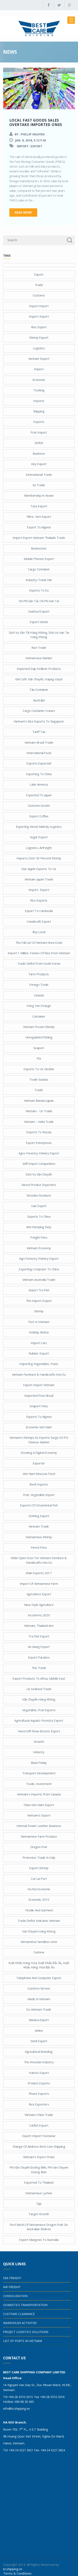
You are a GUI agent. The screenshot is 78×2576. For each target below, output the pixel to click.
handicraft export (39, 921)
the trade (39, 1668)
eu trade (39, 485)
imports (38, 401)
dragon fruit (38, 1847)
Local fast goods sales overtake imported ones (35, 122)
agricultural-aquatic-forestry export (38, 1720)
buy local (38, 932)
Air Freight (12, 2287)
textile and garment (39, 1910)
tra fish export (38, 1636)
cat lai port (39, 1878)
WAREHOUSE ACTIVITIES (20, 2323)
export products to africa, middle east (38, 1678)
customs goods (39, 805)
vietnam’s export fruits (39, 2157)
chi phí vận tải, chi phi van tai (39, 601)
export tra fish (38, 1290)
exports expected (38, 763)
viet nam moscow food (39, 1474)
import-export (39, 316)
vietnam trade (39, 1526)
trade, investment (39, 1784)
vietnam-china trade (39, 2115)
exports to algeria (39, 1417)
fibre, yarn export (39, 516)
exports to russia (38, 1132)
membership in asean (38, 495)
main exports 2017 (39, 1573)
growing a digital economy (39, 1452)
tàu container (38, 689)
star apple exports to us (38, 869)
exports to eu (39, 590)
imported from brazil (38, 1395)
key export (39, 464)
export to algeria (39, 527)
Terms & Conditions (17, 2573)
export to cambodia (39, 911)
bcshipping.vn (12, 2569)
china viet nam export (39, 1805)
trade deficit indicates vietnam (38, 1920)
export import (39, 306)
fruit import (39, 432)
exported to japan (38, 795)
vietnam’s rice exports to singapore (39, 721)
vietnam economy (39, 1248)
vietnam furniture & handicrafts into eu (39, 1374)
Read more (23, 212)
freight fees (38, 1237)
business (39, 453)
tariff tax (38, 732)
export (38, 274)
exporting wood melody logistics (39, 826)
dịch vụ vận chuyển (39, 1174)
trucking (39, 390)
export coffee (38, 816)
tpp (39, 2203)
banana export (39, 2020)
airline (39, 2030)
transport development (39, 1773)
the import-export (39, 1301)
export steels (39, 622)
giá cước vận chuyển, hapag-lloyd (38, 679)
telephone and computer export (38, 1978)
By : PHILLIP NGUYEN (30, 134)
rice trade (38, 647)
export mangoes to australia (38, 2240)
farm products (39, 974)
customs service (38, 1988)
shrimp (38, 1311)
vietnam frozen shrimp (38, 1027)
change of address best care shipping (38, 2146)
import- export (38, 890)
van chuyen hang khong (39, 1931)
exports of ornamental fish (39, 1505)
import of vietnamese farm (39, 1583)
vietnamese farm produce (39, 1836)
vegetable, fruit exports (38, 1710)
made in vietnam (38, 1999)
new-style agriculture (39, 1605)
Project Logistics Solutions (25, 2332)
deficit (39, 443)
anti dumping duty (38, 1227)
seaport (38, 1048)
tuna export (38, 506)
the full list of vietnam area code (38, 942)
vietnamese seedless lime (38, 1942)
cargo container (39, 569)
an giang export (39, 1647)
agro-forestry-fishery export (39, 1153)
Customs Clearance (19, 2314)
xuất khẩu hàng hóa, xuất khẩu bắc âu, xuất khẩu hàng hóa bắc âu (38, 1965)
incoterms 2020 (39, 1615)
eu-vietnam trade (38, 2009)
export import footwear (39, 2136)
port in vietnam (39, 1322)
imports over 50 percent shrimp (38, 858)
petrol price (39, 1547)
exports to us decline (39, 1069)
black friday (39, 1763)
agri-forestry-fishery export (38, 1258)
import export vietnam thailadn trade (39, 538)
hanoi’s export (39, 2073)
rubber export (39, 1353)
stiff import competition (38, 1163)
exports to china (39, 1216)
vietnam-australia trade (38, 1279)
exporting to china (39, 774)
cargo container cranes (39, 711)
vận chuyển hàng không (38, 1699)
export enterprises (39, 1143)
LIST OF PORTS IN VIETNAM (22, 2341)
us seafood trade (38, 1689)
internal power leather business (38, 1826)
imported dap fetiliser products (39, 669)
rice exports (38, 900)
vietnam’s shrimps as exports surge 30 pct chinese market (38, 1439)
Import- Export (29, 146)
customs (39, 295)
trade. (38, 1090)
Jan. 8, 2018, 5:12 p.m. (31, 140)
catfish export (38, 2125)
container (38, 1016)
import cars (39, 1343)
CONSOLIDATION (15, 2296)
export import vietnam (38, 1385)
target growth (38, 2214)
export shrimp (38, 1868)
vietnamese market (38, 658)
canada (39, 995)
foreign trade (38, 984)
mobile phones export (39, 559)
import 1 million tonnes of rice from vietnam (39, 953)
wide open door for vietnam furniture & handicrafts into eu (39, 1560)
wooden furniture (39, 1195)
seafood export (38, 611)
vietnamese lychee (38, 2193)
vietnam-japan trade (39, 879)
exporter (39, 1463)
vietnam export (38, 358)
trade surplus (38, 1079)
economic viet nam (39, 1427)
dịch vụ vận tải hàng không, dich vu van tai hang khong (39, 634)
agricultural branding (39, 2051)
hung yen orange (39, 1006)
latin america (39, 784)
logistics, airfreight (39, 848)
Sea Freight (12, 2278)
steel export (38, 2041)
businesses (39, 548)
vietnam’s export (39, 1815)
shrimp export (38, 337)
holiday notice (39, 1332)
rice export (39, 327)
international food (38, 753)
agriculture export (39, 1594)
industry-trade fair (39, 580)
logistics (39, 348)
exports (38, 422)
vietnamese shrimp (39, 1537)
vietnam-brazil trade (39, 742)
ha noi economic (38, 1889)
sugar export (39, 837)
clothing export (38, 1516)
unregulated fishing (38, 1037)
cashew (38, 1952)
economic (38, 380)
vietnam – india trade (39, 1121)
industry (39, 1752)
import (39, 369)
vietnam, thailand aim (39, 1625)
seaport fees (39, 1406)
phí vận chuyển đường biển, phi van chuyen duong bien (38, 2169)
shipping (39, 411)
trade (39, 285)
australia (39, 700)
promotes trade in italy (38, 1857)
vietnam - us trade (39, 1111)
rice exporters (39, 2104)
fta (39, 1058)
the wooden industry (39, 2062)
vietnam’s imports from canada (39, 1794)
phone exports (39, 2093)
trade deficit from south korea (38, 963)
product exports (39, 2083)
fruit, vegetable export (39, 1495)
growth (39, 1741)
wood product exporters (39, 1185)
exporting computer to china (39, 1269)
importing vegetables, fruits (38, 1364)
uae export (39, 1206)
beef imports (39, 1484)
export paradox (39, 1657)
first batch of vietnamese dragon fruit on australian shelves (39, 2226)
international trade (39, 474)
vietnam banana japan (39, 1100)
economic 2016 (38, 1899)
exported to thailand (38, 2182)
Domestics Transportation (25, 2305)
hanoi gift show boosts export (39, 1731)
